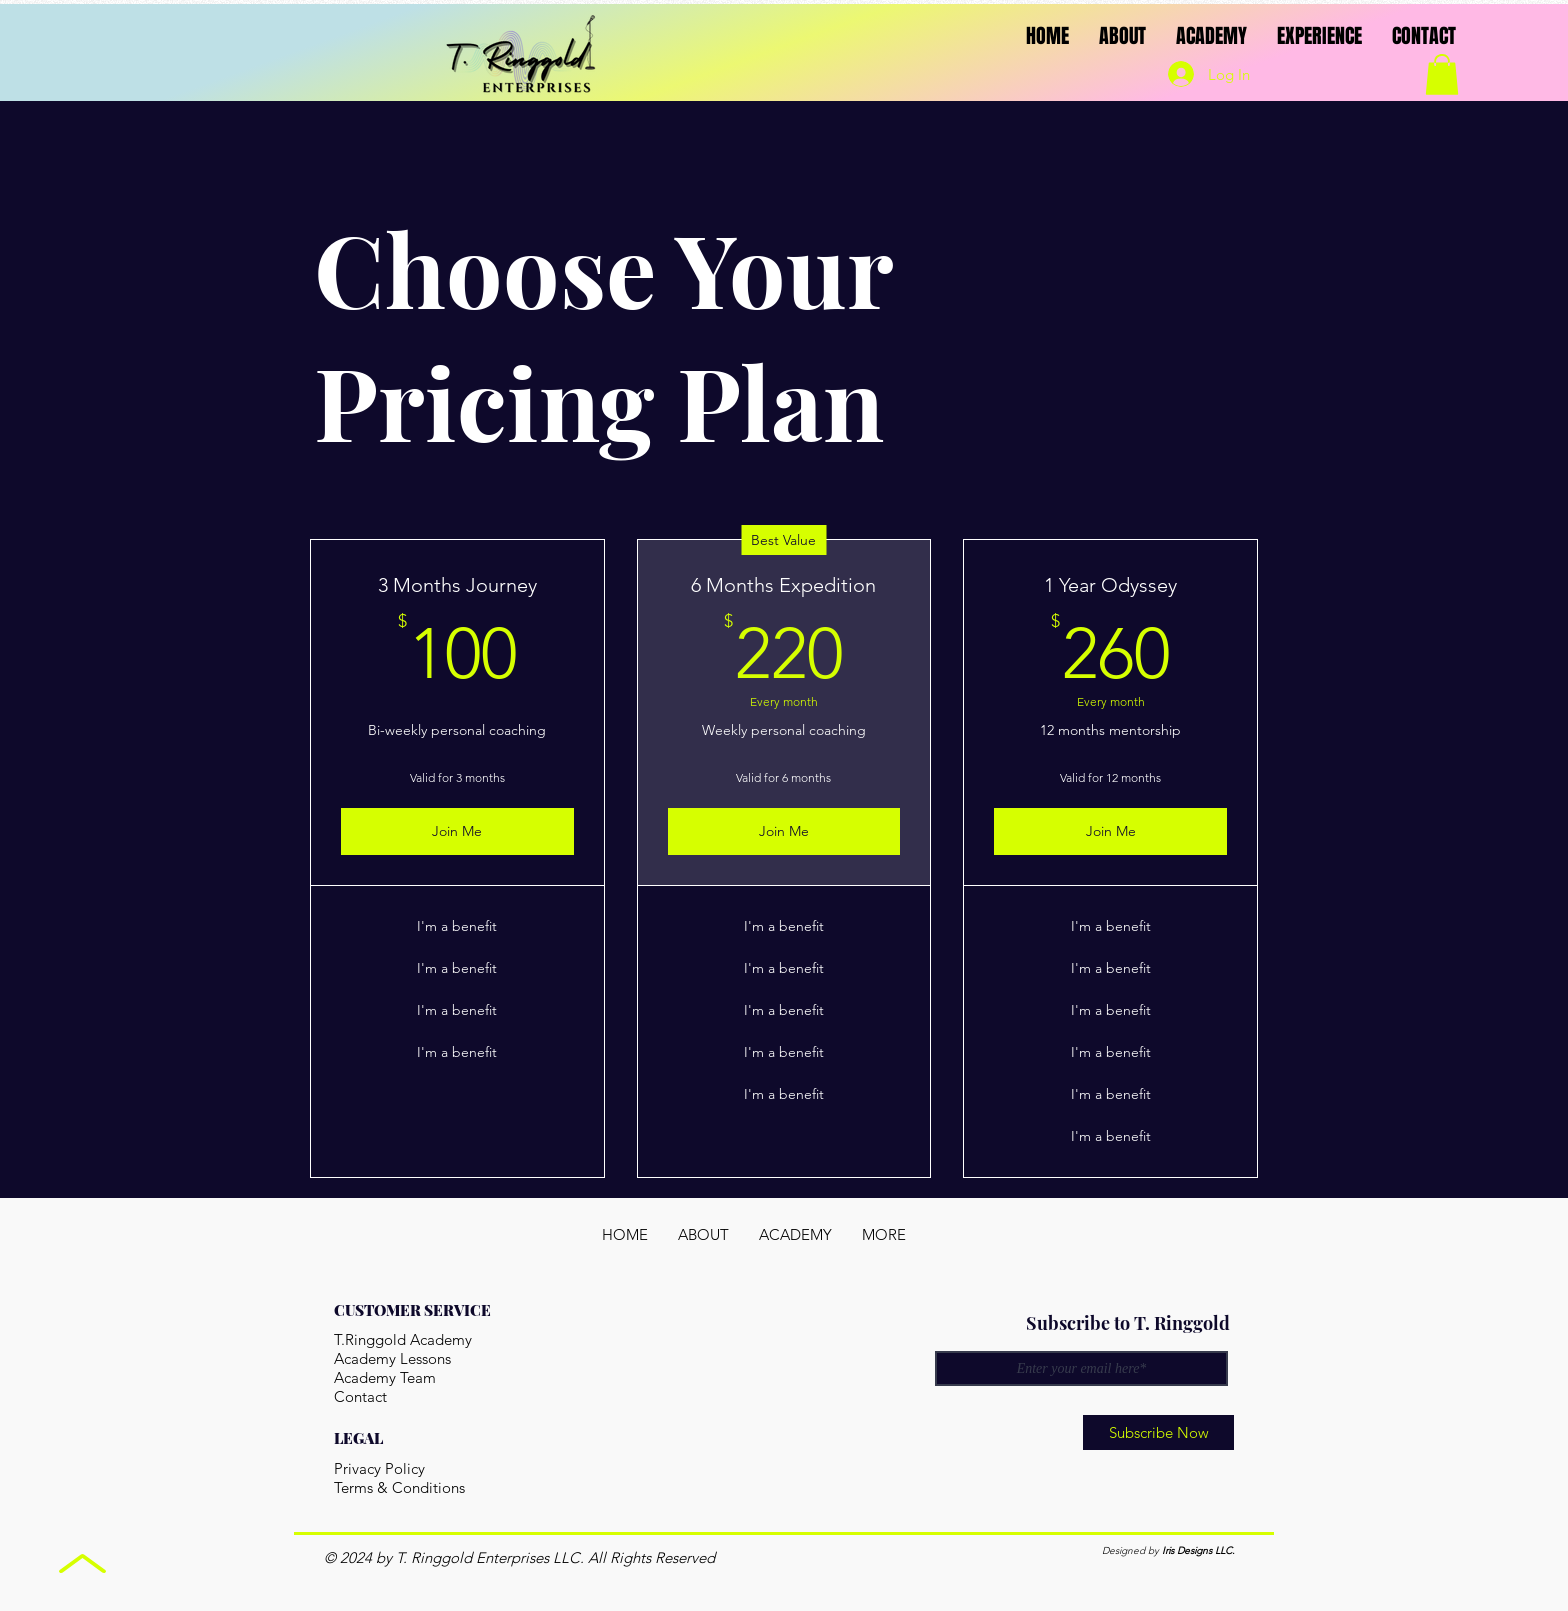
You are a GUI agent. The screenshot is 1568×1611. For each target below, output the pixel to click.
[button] (1442, 74)
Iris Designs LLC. (1198, 1550)
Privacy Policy (379, 1468)
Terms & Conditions (399, 1487)
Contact (360, 1396)
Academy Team (385, 1377)
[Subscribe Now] (1158, 1432)
